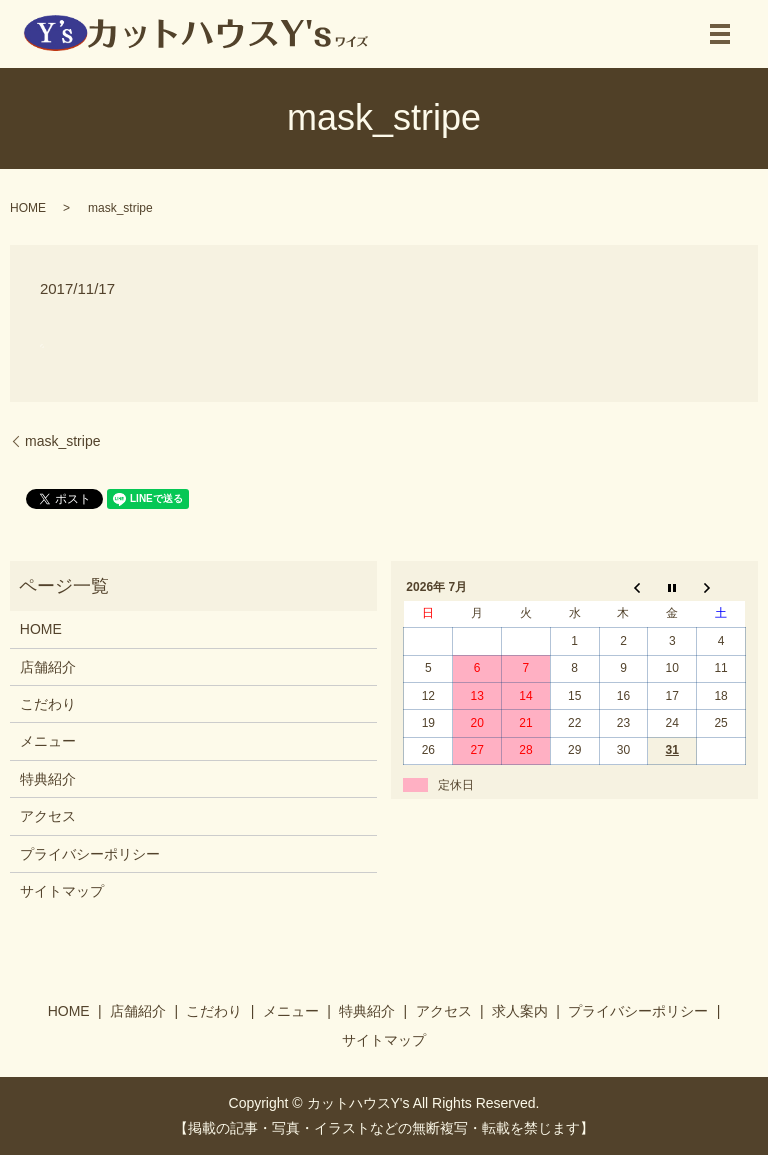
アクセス (48, 816)
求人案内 (520, 1011)
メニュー (48, 741)
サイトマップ (62, 891)
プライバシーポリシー (90, 854)
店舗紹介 (48, 667)
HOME (28, 208)
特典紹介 (48, 779)
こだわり (48, 704)
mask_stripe (62, 441)
